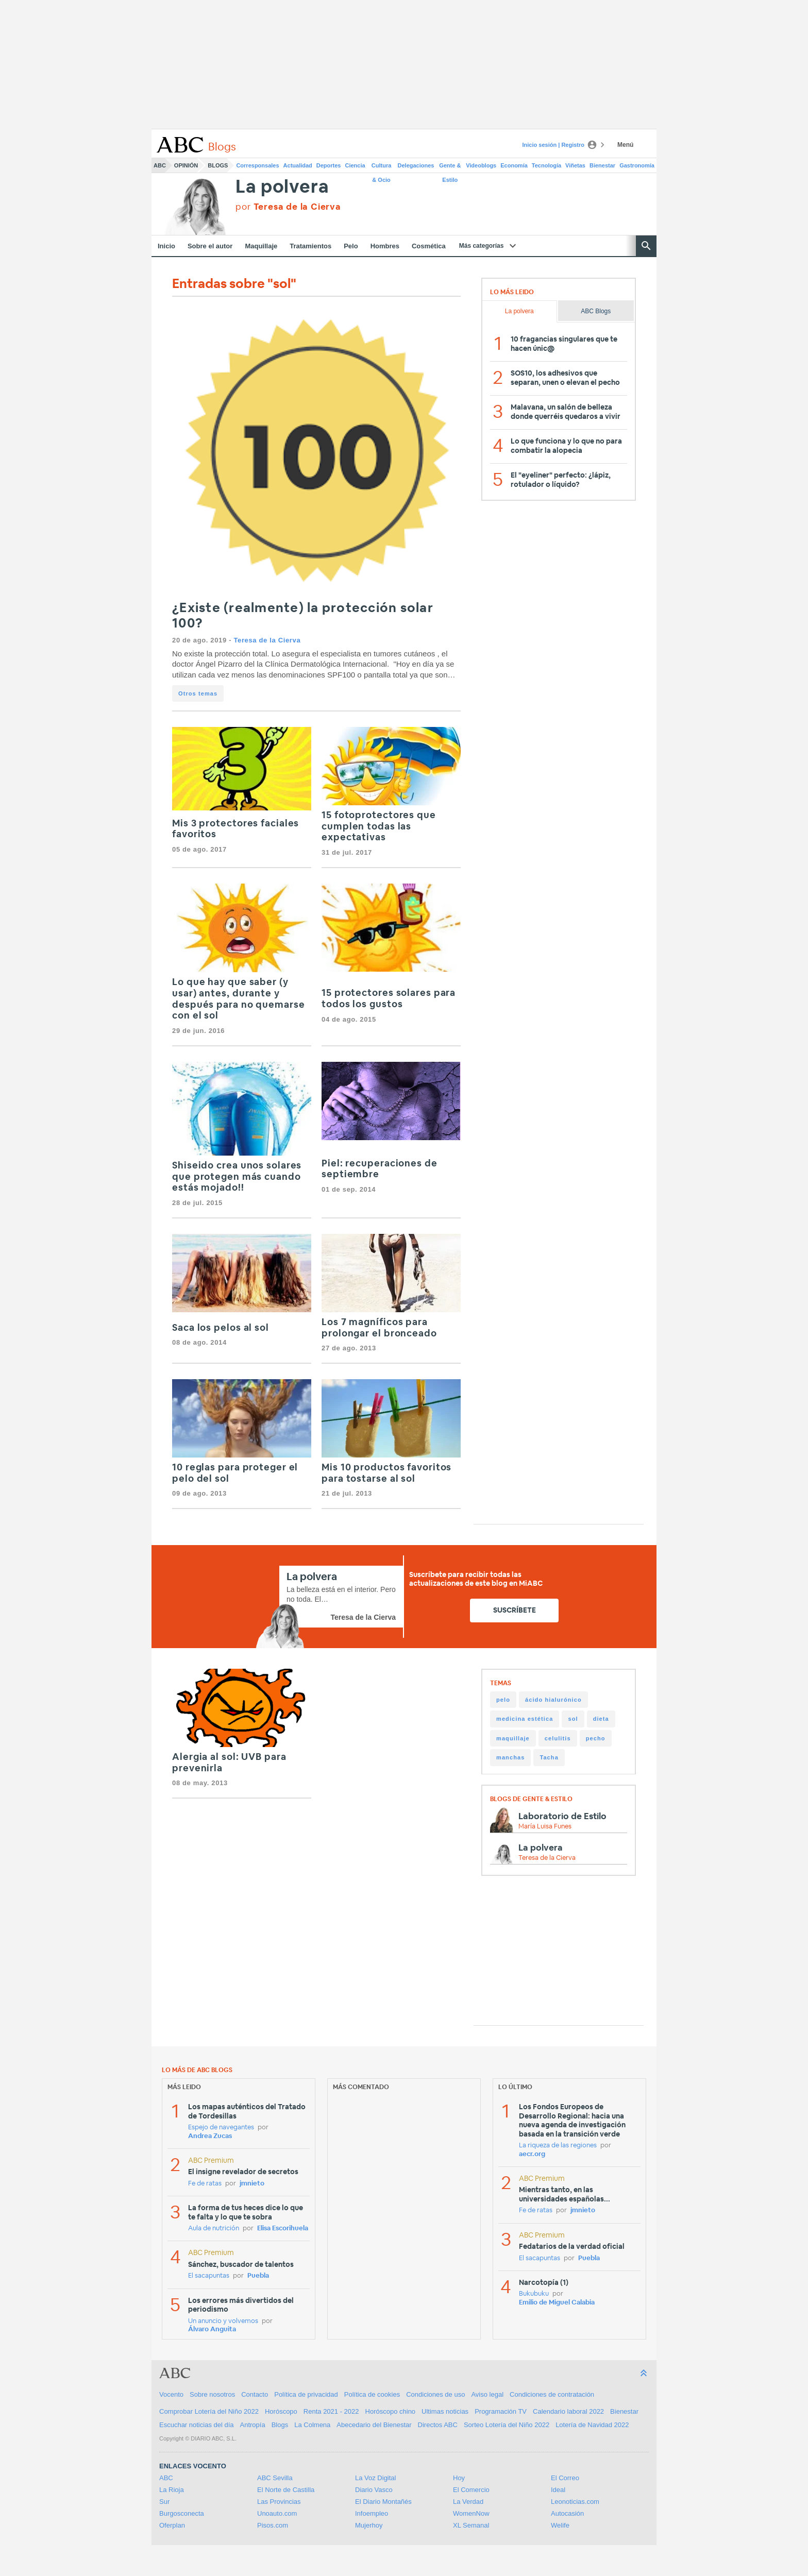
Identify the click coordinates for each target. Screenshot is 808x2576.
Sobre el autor (210, 246)
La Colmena (312, 2425)
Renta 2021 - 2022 (331, 2411)
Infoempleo (371, 2513)
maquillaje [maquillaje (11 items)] (513, 1738)
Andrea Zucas (210, 2136)
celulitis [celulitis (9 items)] (558, 1738)
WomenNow (471, 2513)
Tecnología (546, 165)
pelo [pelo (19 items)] (503, 1700)
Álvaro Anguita (212, 2329)
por (288, 206)
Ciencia (355, 165)
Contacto (254, 2394)
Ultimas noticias (445, 2411)
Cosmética (429, 246)
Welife (560, 2525)
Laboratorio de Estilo (562, 1816)
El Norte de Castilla (285, 2489)
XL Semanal (471, 2525)
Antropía (252, 2425)
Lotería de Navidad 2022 (592, 2425)
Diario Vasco (374, 2489)
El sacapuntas (208, 2276)
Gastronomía (636, 165)
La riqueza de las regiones (558, 2145)
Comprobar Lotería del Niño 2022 (209, 2411)
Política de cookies (372, 2394)
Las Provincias (279, 2501)
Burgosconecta (181, 2513)
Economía (514, 165)
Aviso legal (487, 2394)
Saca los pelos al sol (220, 1328)
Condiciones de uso (435, 2394)
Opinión (186, 165)
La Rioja (171, 2489)
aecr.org (532, 2154)
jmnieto (252, 2183)
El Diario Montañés (383, 2501)
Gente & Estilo (450, 167)
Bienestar (602, 165)
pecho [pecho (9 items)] (595, 1738)
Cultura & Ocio (382, 167)
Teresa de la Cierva (266, 640)
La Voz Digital (375, 2478)
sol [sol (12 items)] (573, 1719)
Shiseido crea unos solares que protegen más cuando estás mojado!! (236, 1177)
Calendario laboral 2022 (568, 2411)
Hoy (459, 2478)
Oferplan (172, 2525)
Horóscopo (281, 2411)
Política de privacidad (306, 2394)
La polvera (282, 187)
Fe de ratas (205, 2183)
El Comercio (471, 2489)
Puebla (258, 2276)
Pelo (351, 246)
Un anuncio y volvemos (223, 2321)
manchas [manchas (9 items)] (510, 1757)
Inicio (166, 246)
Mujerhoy (368, 2525)
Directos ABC (438, 2425)
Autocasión (567, 2513)
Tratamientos (310, 246)
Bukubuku (534, 2294)
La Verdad (468, 2501)
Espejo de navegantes (221, 2127)
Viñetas (575, 165)
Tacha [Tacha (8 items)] (549, 1757)
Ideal (558, 2489)
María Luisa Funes (544, 1826)
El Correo (565, 2478)
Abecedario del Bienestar (373, 2425)
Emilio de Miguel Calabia (557, 2302)
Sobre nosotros (212, 2394)
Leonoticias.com (575, 2501)
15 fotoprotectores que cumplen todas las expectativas (379, 826)
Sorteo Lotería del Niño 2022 (506, 2425)
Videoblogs (481, 165)
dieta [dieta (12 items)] (601, 1719)
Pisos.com (272, 2525)
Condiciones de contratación (552, 2394)
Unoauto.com (277, 2513)
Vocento (171, 2394)
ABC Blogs (596, 311)
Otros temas (197, 693)
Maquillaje (261, 246)
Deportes (328, 165)
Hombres (385, 246)
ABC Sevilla (275, 2478)
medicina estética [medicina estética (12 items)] (524, 1719)
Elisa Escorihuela (282, 2228)
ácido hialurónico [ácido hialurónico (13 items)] (553, 1700)
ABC (160, 165)
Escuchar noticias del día (196, 2425)
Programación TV (501, 2411)
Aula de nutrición (213, 2228)
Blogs (218, 165)
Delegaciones (416, 165)
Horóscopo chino (390, 2411)
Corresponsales (257, 165)
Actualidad (297, 165)
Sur (164, 2501)
